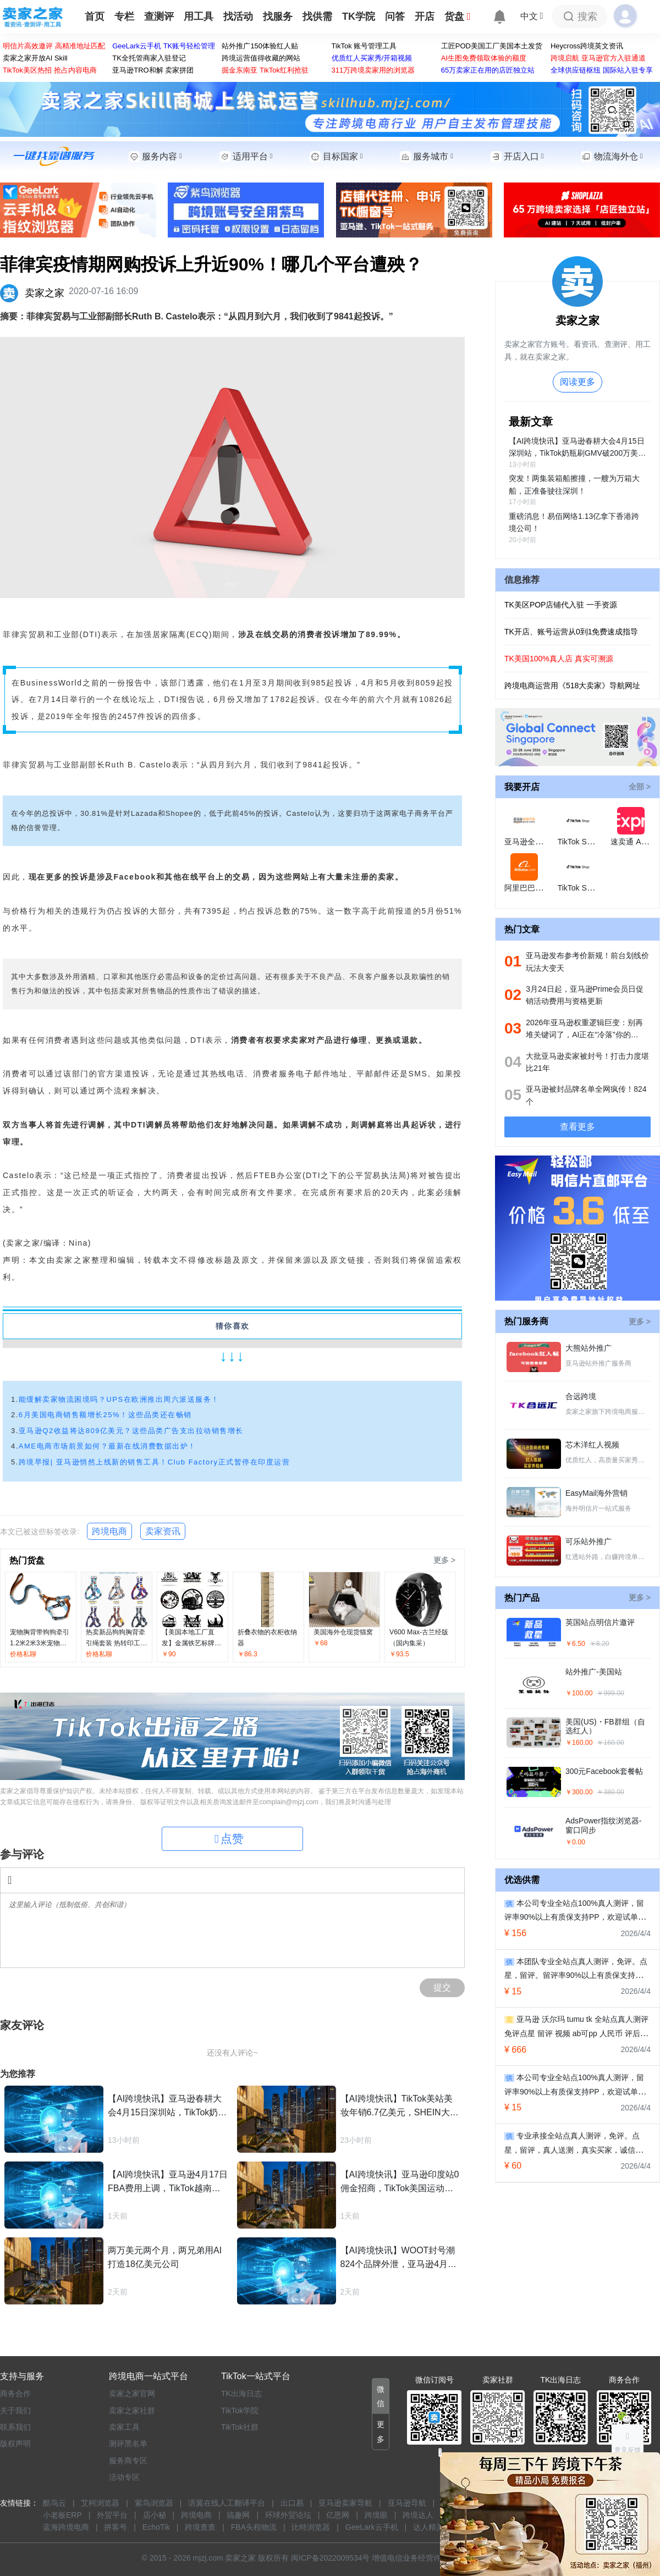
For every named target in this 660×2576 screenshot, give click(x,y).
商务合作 (15, 2393)
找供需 (317, 16)
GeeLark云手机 (371, 2527)
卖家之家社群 (132, 2410)
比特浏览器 (311, 2527)
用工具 (198, 16)
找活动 (238, 16)
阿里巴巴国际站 (531, 887)
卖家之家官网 (132, 2393)
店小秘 (154, 2515)
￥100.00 (578, 1693)
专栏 (124, 16)
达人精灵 (428, 2527)
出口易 (292, 2502)
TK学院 (358, 16)
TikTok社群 (239, 2427)
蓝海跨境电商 (66, 2527)
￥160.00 (578, 1742)
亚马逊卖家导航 (345, 2502)
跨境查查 (200, 2527)
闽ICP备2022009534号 (330, 2557)
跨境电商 (109, 1531)
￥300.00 (578, 1792)
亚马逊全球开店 (531, 841)
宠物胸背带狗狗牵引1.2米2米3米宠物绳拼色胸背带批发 (39, 1642)
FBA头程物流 (254, 2527)
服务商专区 (128, 2460)
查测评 (159, 16)
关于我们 (15, 2410)
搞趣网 (238, 2515)
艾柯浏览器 (100, 2502)
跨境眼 (376, 2515)
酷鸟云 (54, 2502)
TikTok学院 (239, 2410)
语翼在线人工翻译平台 (226, 2502)
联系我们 (15, 2427)
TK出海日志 (241, 2393)
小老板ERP (62, 2515)
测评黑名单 (128, 2443)
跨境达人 (418, 2515)
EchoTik (156, 2527)
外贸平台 (112, 2515)
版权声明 (15, 2443)
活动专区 (124, 2477)
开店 (425, 16)
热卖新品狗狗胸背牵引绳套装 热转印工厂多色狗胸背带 (116, 1642)
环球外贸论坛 (288, 2515)
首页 (95, 16)
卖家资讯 (162, 1531)
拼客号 (115, 2527)
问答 (395, 16)
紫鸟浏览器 (154, 2502)
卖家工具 (124, 2427)
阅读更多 (577, 381)
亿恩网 (337, 2515)
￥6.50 (575, 1644)
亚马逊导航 (407, 2502)
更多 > (444, 1560)
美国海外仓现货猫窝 (343, 1632)
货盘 (457, 16)
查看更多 (577, 1126)
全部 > (640, 786)
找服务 (278, 16)
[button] (380, 2396)
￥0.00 (575, 1842)
